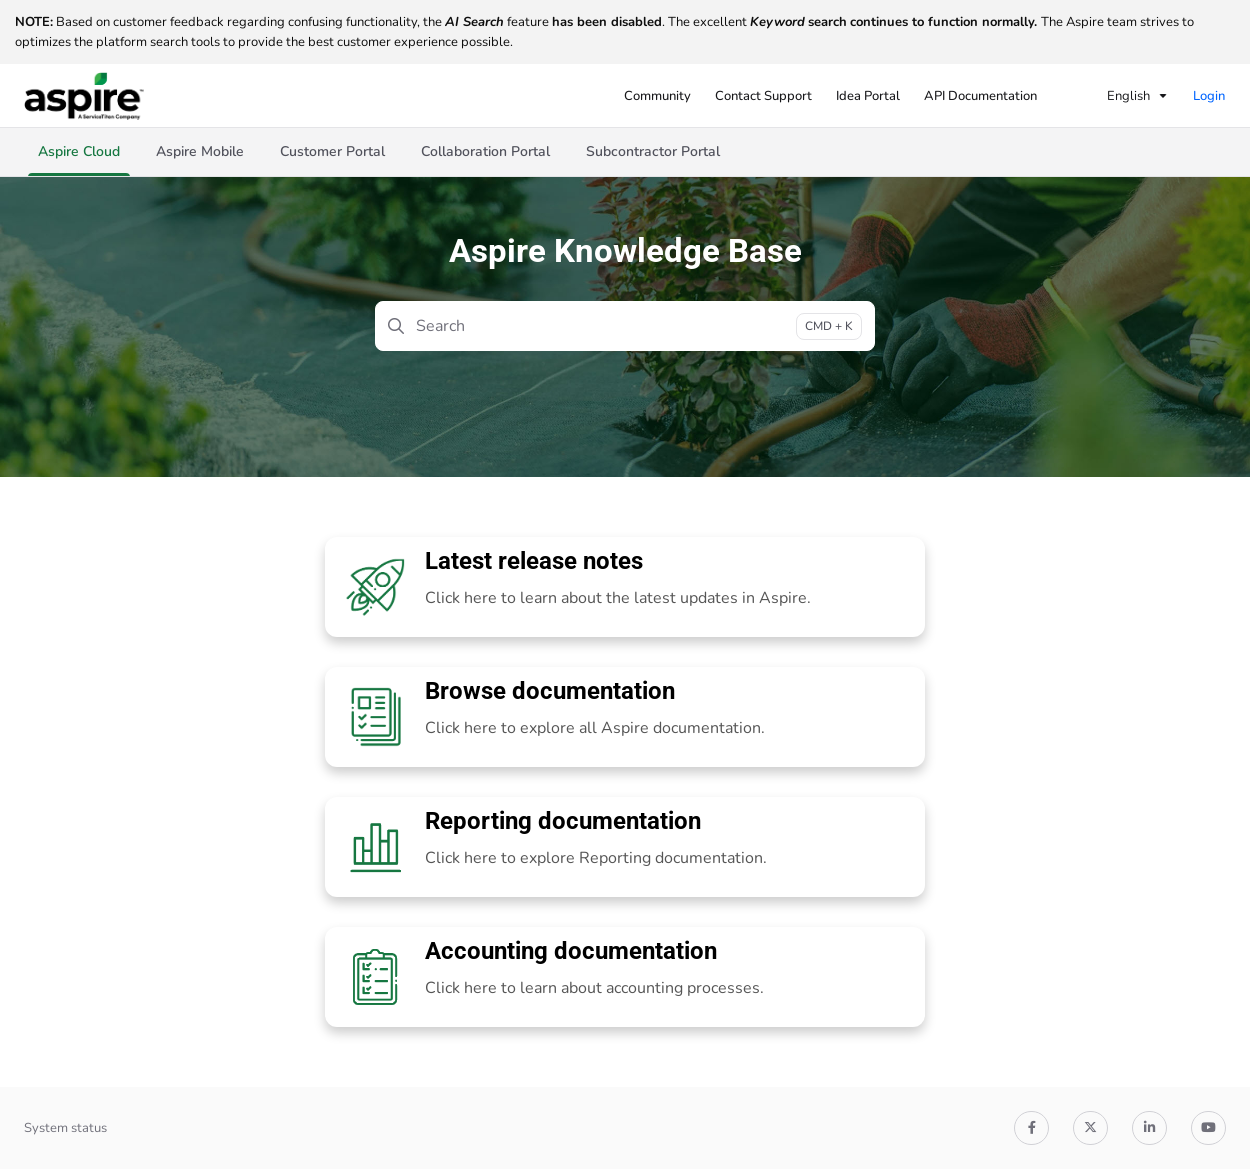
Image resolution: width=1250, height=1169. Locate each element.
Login (1209, 96)
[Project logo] (84, 96)
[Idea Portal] (868, 96)
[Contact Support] (763, 96)
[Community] (657, 96)
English (1116, 96)
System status (65, 1128)
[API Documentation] (980, 96)
